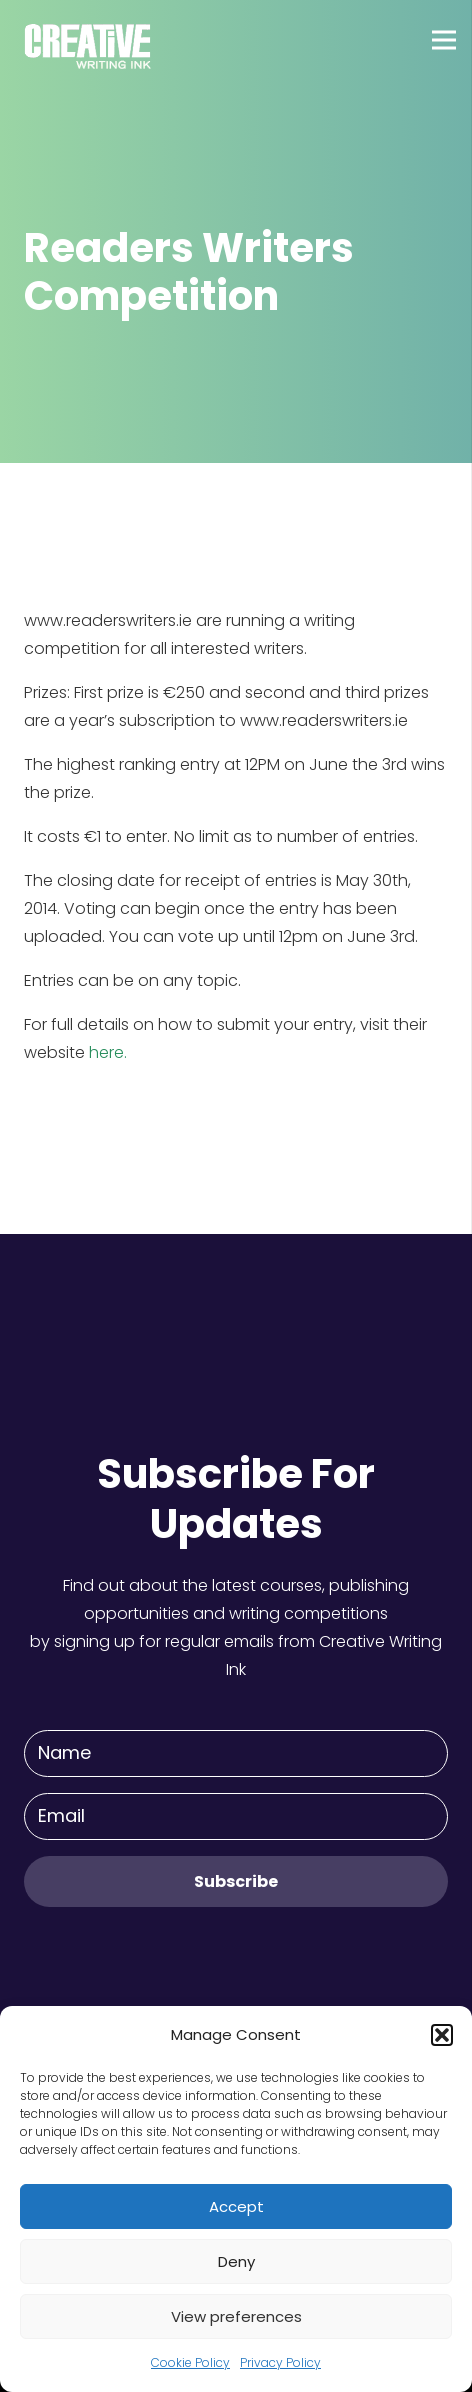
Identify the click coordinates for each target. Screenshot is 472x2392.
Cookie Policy (190, 2362)
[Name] (236, 1753)
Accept (236, 2206)
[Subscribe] (236, 1881)
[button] (442, 2035)
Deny (236, 2261)
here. (108, 1052)
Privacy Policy (280, 2362)
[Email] (236, 1816)
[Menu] (444, 40)
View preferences (236, 2316)
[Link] (89, 40)
